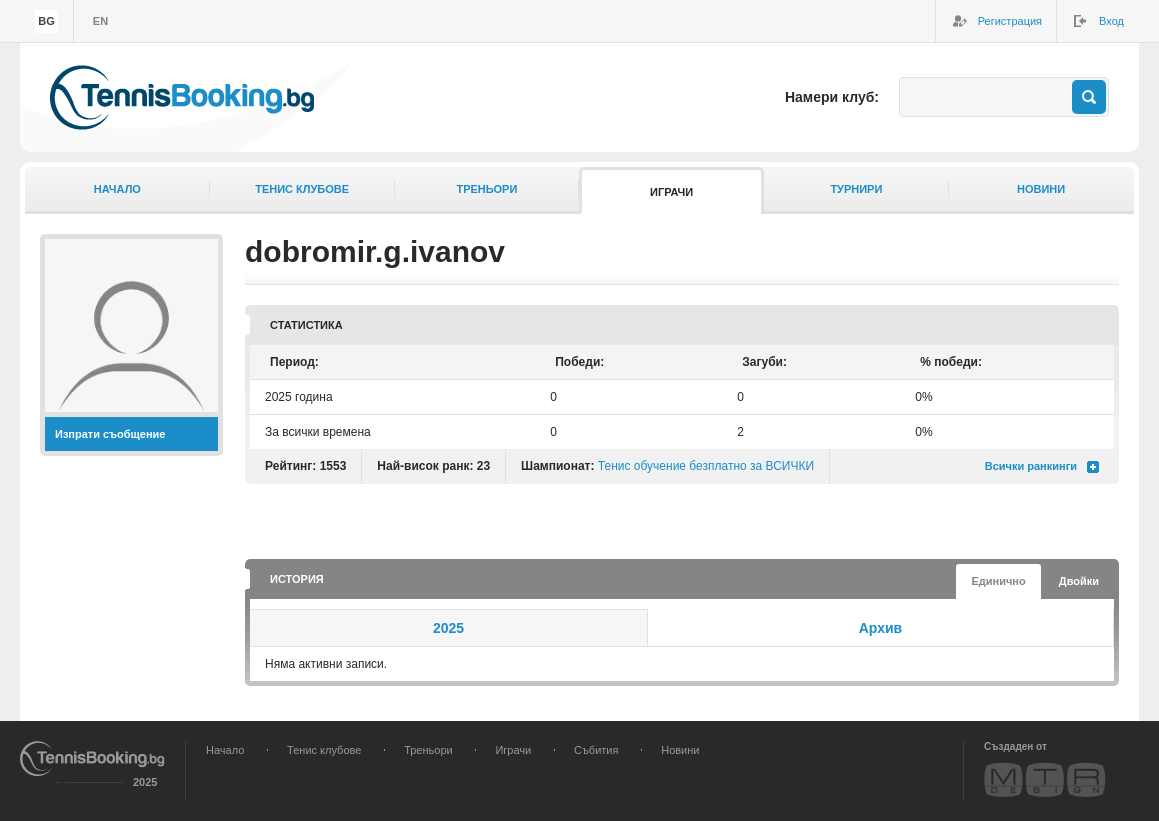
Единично (998, 581)
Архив (880, 628)
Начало (117, 189)
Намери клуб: (832, 97)
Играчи (671, 192)
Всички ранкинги (1031, 466)
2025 (448, 628)
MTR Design (1045, 779)
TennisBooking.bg (182, 97)
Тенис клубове (302, 189)
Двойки (1079, 581)
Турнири (856, 189)
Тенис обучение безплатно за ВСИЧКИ (706, 466)
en (100, 21)
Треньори (486, 189)
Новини (1041, 189)
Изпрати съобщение (110, 434)
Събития (596, 750)
